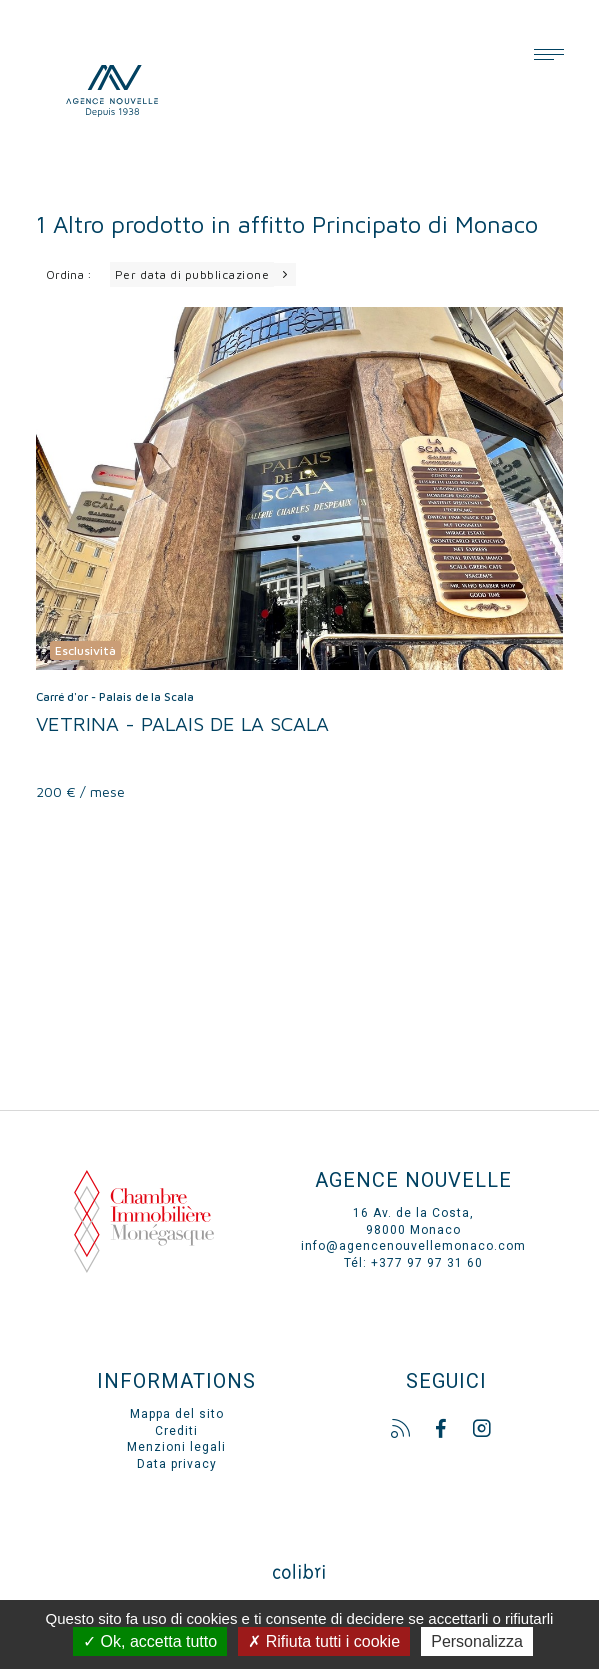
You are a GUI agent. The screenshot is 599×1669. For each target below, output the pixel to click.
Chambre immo (144, 1240)
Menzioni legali (176, 1447)
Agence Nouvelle (162, 90)
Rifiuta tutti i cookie (324, 1641)
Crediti (176, 1431)
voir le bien (299, 553)
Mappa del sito (177, 1414)
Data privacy (177, 1464)
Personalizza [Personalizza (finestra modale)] (477, 1641)
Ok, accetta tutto (150, 1641)
